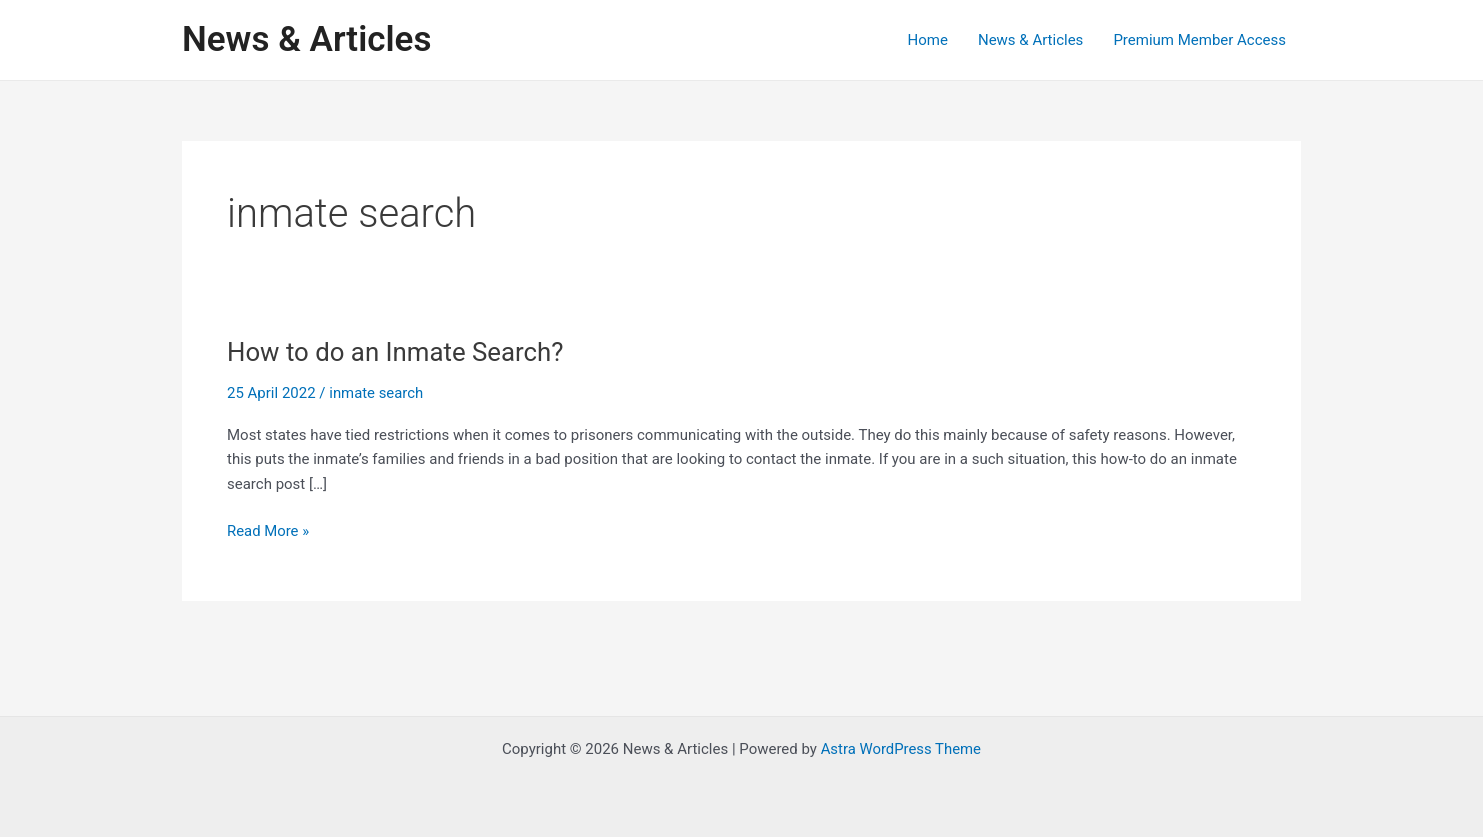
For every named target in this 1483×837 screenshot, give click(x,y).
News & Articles (306, 39)
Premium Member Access (1199, 40)
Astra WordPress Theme (901, 749)
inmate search (376, 393)
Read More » (268, 531)
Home (928, 40)
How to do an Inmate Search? (396, 352)
